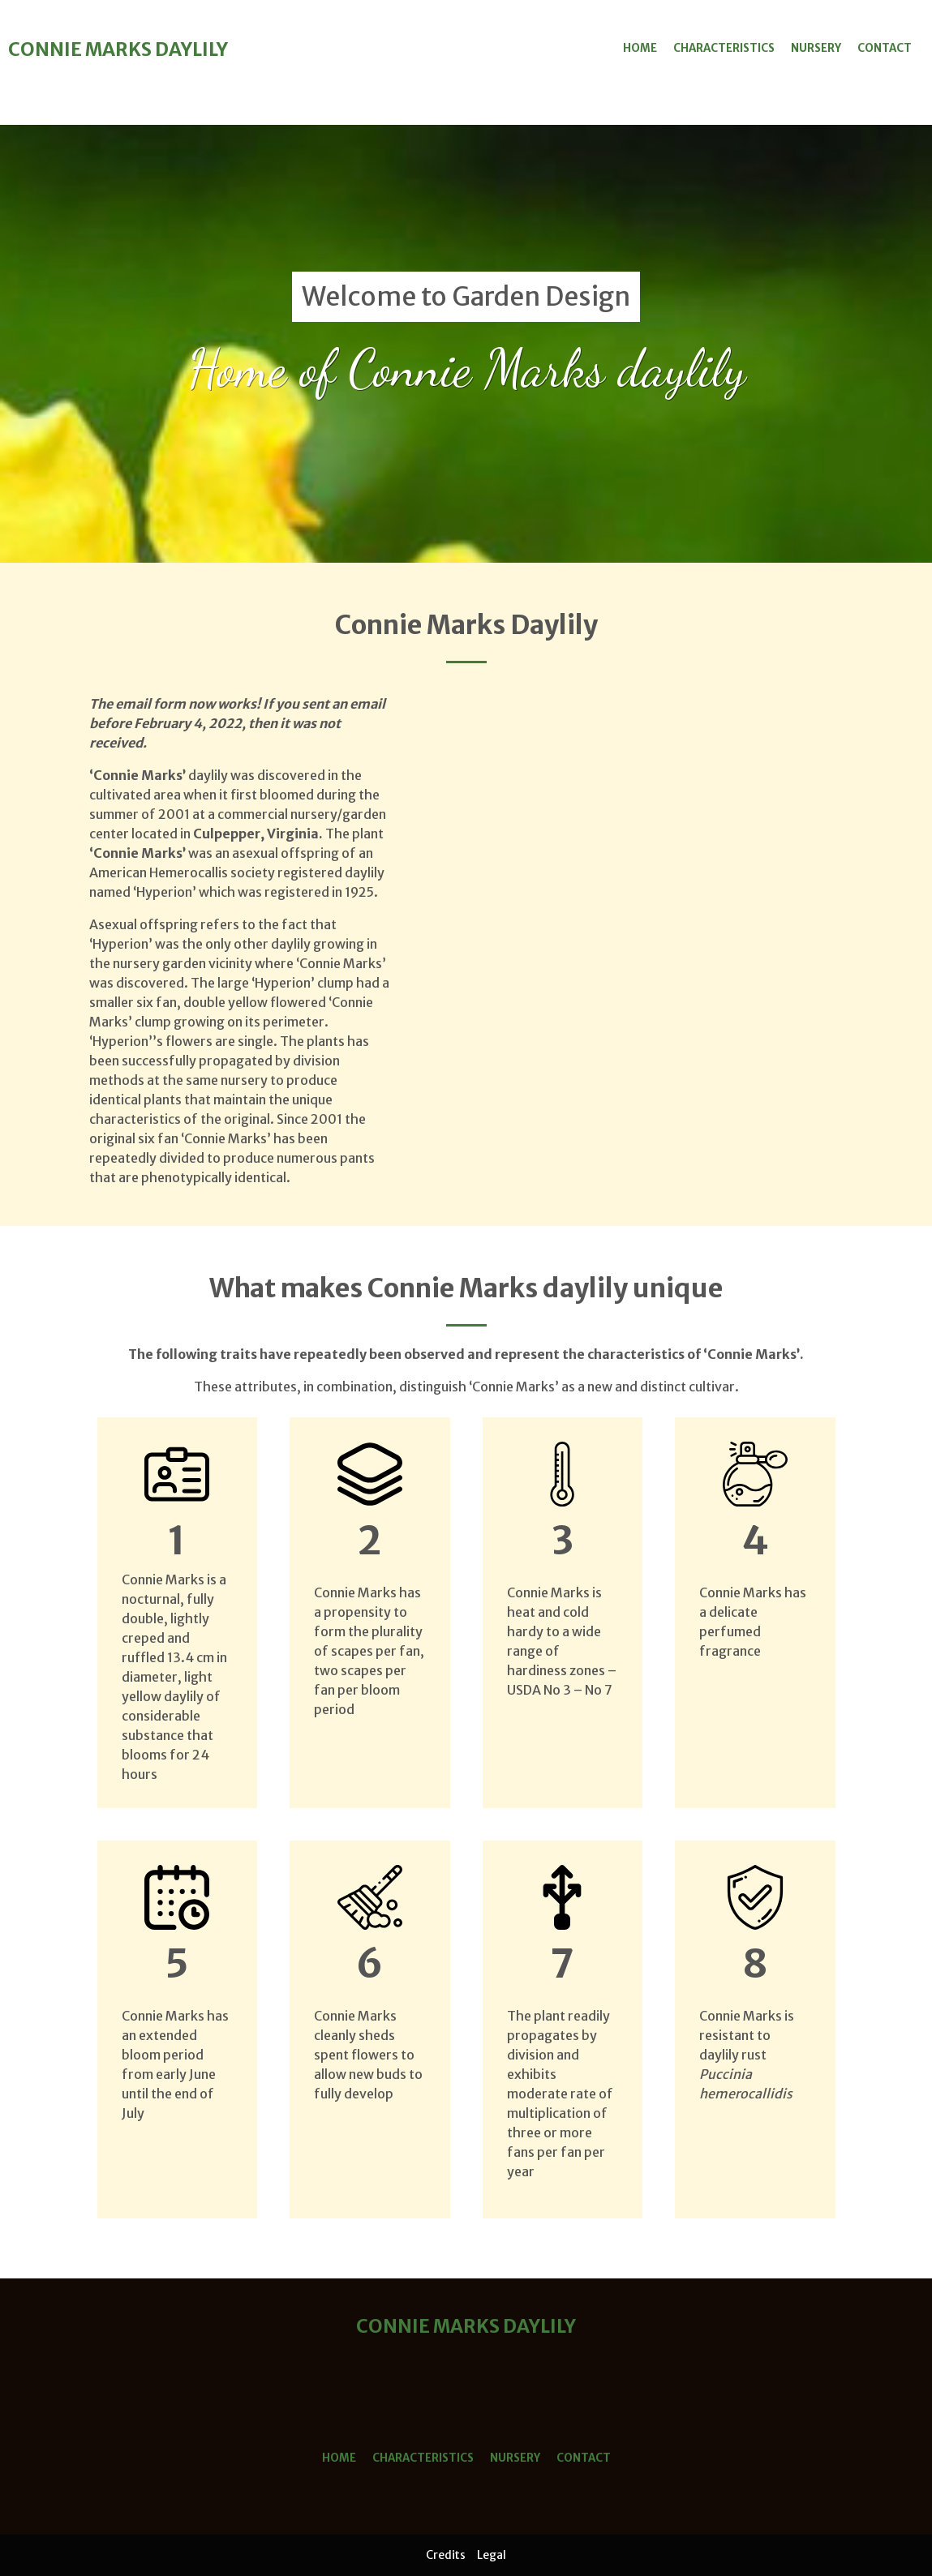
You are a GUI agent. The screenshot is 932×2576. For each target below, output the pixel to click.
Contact (884, 48)
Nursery (816, 48)
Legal (491, 2555)
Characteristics (724, 48)
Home (640, 48)
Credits (446, 2555)
